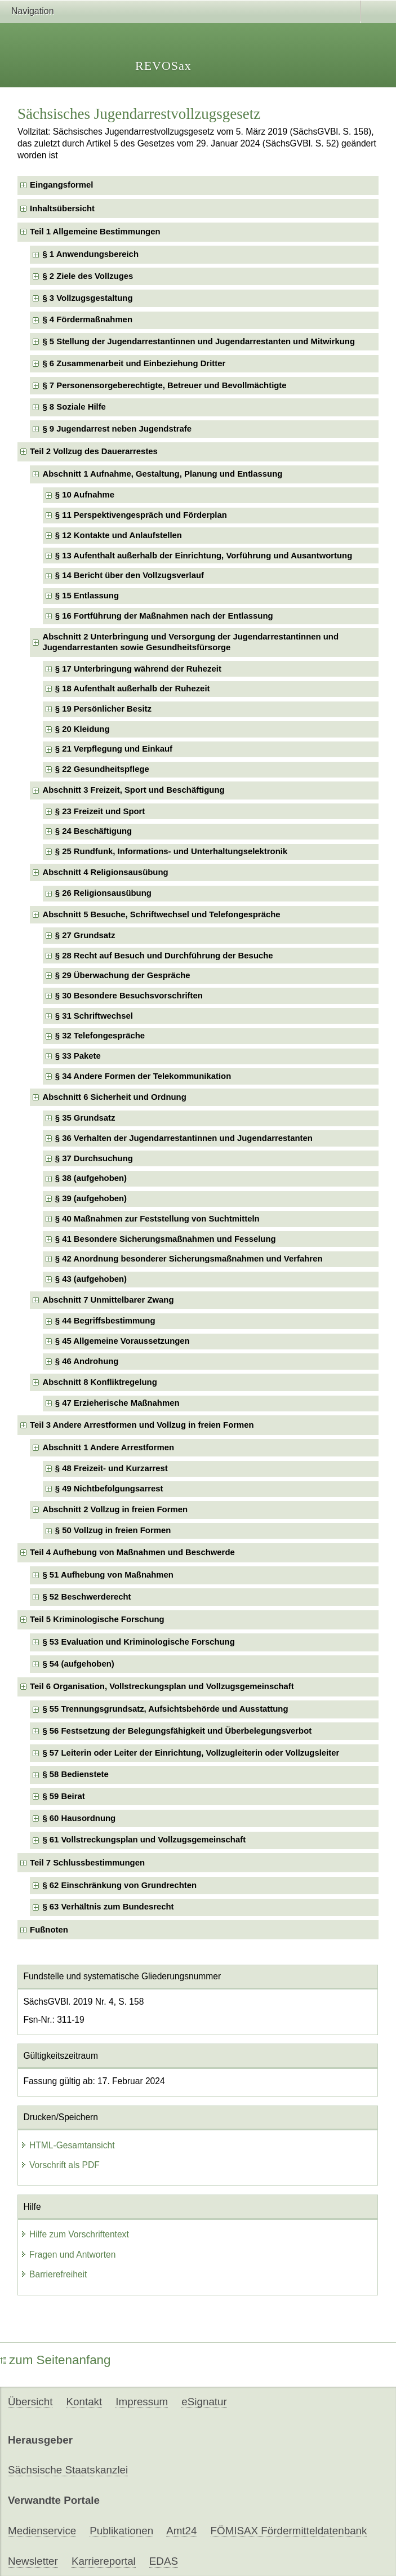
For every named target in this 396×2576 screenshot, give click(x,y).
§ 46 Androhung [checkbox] (87, 1361)
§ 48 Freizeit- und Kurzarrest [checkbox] (111, 1468)
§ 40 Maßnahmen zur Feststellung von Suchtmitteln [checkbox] (157, 1218)
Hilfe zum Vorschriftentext (74, 2234)
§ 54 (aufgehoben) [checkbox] (78, 1663)
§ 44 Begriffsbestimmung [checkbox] (105, 1320)
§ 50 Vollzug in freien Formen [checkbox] (113, 1530)
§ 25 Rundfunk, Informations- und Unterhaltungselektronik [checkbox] (171, 851)
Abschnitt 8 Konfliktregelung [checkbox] (99, 1382)
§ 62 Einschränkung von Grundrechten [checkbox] (119, 1885)
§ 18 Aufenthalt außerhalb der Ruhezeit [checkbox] (132, 688)
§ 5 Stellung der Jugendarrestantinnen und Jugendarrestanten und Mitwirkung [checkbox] (198, 341)
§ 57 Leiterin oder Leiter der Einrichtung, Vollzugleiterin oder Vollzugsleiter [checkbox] (190, 1752)
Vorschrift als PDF (60, 2165)
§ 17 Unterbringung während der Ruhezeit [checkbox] (138, 668)
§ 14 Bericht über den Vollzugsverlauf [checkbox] (129, 575)
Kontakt (84, 2402)
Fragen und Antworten (67, 2254)
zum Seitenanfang (55, 2360)
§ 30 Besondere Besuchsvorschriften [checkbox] (129, 995)
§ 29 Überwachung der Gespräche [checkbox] (122, 975)
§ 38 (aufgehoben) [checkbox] (91, 1178)
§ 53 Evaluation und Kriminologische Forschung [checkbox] (138, 1641)
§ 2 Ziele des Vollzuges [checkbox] (87, 276)
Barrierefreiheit (53, 2274)
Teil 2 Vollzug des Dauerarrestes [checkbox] (94, 451)
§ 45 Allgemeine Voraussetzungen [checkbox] (122, 1340)
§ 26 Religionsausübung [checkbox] (103, 893)
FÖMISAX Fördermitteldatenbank (289, 2531)
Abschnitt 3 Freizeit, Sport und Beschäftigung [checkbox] (133, 789)
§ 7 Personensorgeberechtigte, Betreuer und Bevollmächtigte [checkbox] (164, 385)
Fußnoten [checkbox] (49, 1929)
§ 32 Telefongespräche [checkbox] (100, 1035)
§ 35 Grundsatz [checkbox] (85, 1117)
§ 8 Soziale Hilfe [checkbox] (73, 406)
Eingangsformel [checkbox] (61, 184)
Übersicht (30, 2402)
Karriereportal (104, 2561)
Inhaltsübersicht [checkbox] (62, 208)
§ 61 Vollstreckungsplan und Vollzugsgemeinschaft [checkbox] (144, 1839)
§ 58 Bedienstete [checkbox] (75, 1774)
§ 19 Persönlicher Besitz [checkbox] (103, 708)
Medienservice (42, 2531)
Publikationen (121, 2531)
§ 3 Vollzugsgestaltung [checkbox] (87, 298)
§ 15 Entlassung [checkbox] (87, 595)
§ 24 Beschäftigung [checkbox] (93, 831)
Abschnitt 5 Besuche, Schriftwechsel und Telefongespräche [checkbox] (161, 914)
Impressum (141, 2402)
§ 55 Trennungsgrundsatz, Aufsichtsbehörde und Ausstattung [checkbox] (165, 1708)
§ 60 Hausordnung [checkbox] (78, 1818)
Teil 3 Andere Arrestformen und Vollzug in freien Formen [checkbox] (142, 1424)
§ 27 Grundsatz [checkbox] (85, 935)
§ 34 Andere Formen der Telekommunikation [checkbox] (143, 1076)
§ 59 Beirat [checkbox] (63, 1796)
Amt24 (181, 2531)
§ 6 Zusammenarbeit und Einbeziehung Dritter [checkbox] (133, 363)
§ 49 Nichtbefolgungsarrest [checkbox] (109, 1488)
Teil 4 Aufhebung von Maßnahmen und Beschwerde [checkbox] (132, 1552)
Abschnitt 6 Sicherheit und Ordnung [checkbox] (114, 1097)
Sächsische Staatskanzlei (68, 2470)
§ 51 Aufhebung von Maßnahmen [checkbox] (107, 1574)
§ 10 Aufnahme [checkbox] (84, 494)
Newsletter (33, 2561)
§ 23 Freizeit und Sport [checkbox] (100, 811)
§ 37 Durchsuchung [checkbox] (94, 1158)
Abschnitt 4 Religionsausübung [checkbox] (105, 872)
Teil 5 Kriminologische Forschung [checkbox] (97, 1619)
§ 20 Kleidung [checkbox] (82, 729)
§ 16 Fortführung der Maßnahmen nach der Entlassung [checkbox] (164, 615)
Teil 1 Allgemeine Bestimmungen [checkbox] (95, 231)
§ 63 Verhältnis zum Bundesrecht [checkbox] (107, 1906)
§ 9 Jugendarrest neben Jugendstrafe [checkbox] (117, 428)
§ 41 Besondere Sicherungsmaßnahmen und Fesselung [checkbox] (165, 1238)
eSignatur (203, 2402)
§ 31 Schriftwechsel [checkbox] (94, 1015)
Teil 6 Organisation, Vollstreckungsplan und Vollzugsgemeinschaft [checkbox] (162, 1686)
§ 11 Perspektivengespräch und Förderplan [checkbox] (141, 514)
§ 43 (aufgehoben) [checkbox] (91, 1278)
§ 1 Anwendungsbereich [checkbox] (90, 254)
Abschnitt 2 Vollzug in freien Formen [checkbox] (115, 1509)
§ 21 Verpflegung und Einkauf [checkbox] (113, 748)
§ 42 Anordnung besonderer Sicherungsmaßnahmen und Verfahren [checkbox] (189, 1258)
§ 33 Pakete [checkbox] (78, 1055)
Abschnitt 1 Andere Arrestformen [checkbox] (108, 1447)
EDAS (163, 2561)
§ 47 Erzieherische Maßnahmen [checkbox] (117, 1402)
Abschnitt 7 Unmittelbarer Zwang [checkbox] (107, 1299)
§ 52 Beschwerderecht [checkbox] (86, 1596)
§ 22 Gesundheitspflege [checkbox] (102, 769)
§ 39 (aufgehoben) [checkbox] (91, 1198)
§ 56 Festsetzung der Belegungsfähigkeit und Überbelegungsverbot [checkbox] (177, 1730)
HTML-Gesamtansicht (67, 2145)
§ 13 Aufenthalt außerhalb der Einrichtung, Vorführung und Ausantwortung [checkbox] (204, 555)
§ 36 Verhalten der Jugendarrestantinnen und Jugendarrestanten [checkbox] (184, 1138)
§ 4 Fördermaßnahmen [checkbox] (87, 319)
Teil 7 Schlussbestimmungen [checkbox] (87, 1862)
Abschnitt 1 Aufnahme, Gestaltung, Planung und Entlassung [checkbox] (162, 473)
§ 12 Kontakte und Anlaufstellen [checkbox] (118, 535)
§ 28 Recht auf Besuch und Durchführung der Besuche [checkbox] (164, 955)
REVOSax (163, 66)
